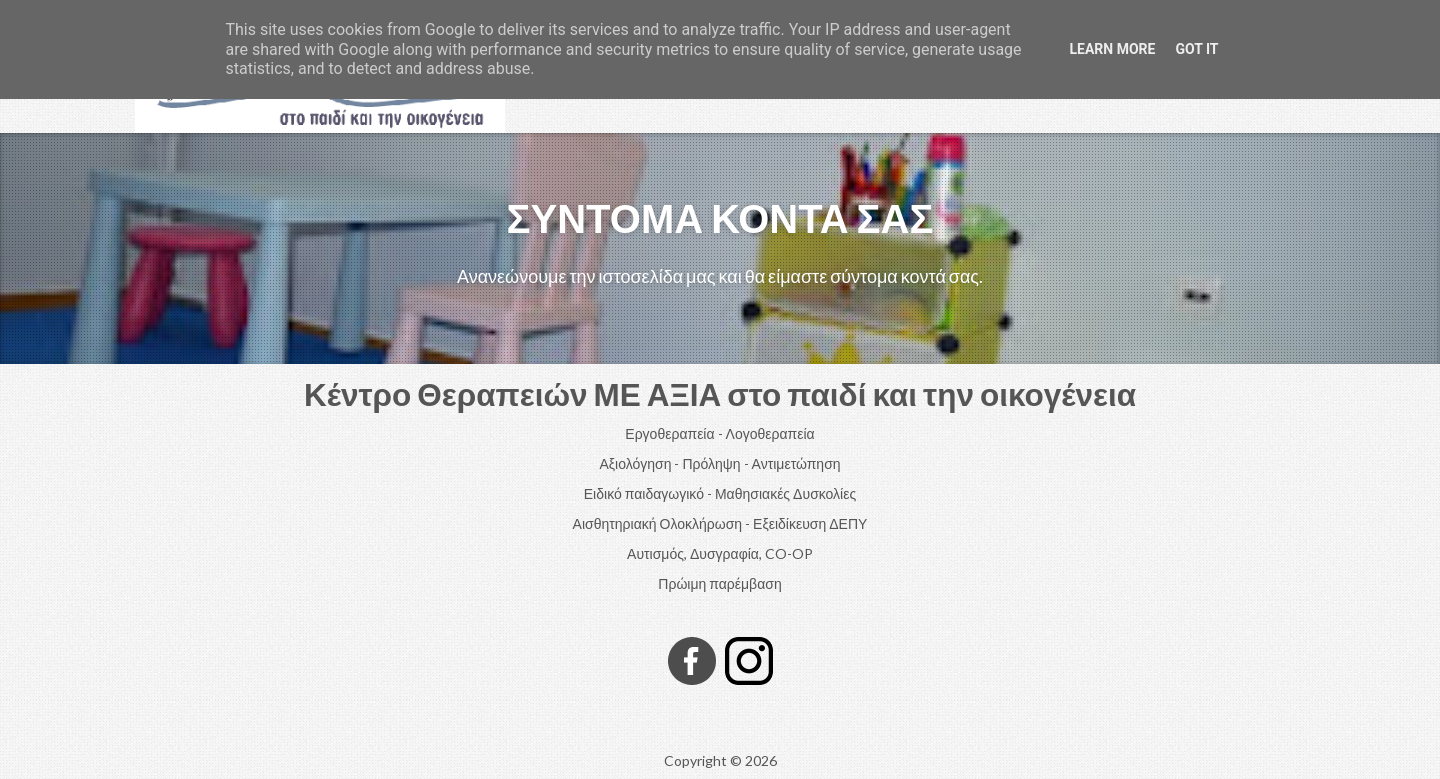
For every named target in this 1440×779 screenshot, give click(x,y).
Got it (1196, 49)
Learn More (1112, 49)
